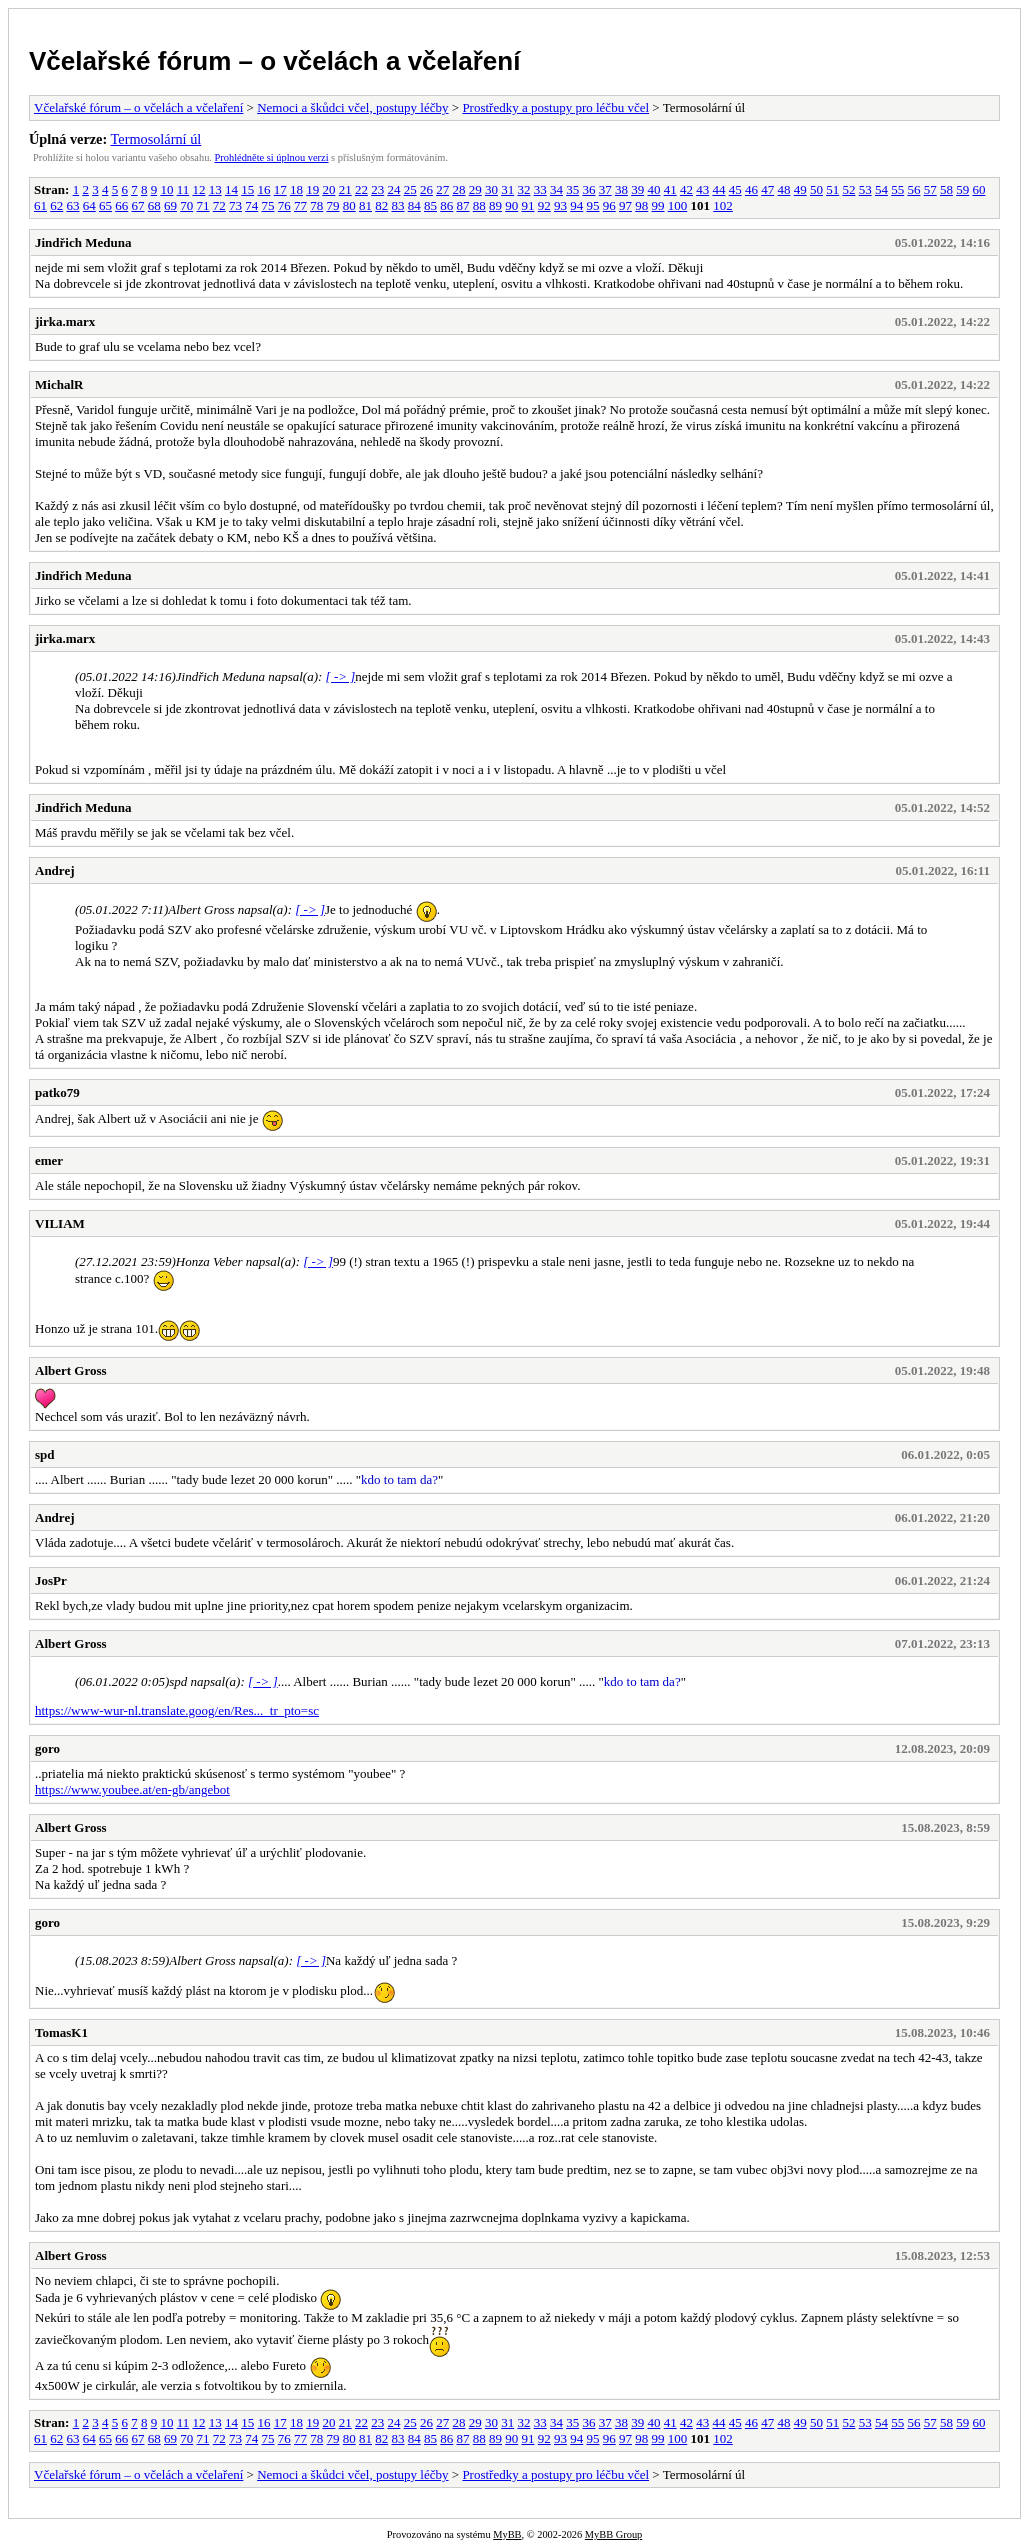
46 (751, 189)
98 (641, 205)
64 (89, 205)
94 (576, 205)
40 (653, 189)
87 (463, 205)
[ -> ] (341, 676)
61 (40, 205)
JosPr (51, 1580)
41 (670, 189)
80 (349, 205)
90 (511, 205)
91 (528, 205)
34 (556, 189)
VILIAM (60, 1223)
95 (593, 205)
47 (767, 189)
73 (235, 205)
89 (495, 205)
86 (446, 205)
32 (523, 189)
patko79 (57, 1092)
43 (702, 189)
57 (930, 189)
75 (268, 205)
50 (816, 189)
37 (605, 189)
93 (560, 205)
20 (328, 189)
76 (284, 205)
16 (263, 189)
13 (215, 189)
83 (398, 205)
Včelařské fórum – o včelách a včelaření (274, 61)
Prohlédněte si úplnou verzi (272, 157)
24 (393, 189)
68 (154, 205)
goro (47, 1748)
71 (203, 205)
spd (45, 1454)
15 (247, 189)
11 (183, 189)
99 (658, 205)
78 (316, 205)
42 (686, 189)
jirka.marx (65, 321)
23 (377, 189)
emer (49, 1160)
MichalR (59, 384)
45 (735, 189)
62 (56, 205)
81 (365, 205)
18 (296, 189)
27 (442, 189)
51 (832, 189)
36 (588, 189)
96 (609, 205)
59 (962, 189)
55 (897, 189)
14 (231, 189)
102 (723, 205)
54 (881, 189)
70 (186, 205)
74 (251, 205)
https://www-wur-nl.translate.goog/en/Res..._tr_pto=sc (177, 1710)
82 (381, 205)
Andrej (54, 870)
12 (198, 189)
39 (637, 189)
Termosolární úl (156, 139)
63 (73, 205)
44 (718, 189)
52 (848, 189)
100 (678, 205)
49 (800, 189)
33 (540, 189)
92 (544, 205)
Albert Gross (71, 1370)
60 (978, 189)
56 (913, 189)
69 (170, 205)
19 (312, 189)
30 (491, 189)
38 (621, 189)
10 (166, 189)
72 (219, 205)
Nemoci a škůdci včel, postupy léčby (352, 107)
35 (572, 189)
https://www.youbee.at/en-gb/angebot (132, 1789)
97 (625, 205)
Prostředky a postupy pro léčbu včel (555, 107)
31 (507, 189)
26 (426, 189)
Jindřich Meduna (83, 242)
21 (345, 189)
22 (361, 189)
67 (138, 205)
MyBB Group (613, 2534)
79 (333, 205)
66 (121, 205)
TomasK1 (61, 2032)
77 (300, 205)
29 (475, 189)
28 (458, 189)
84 (414, 205)
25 (410, 189)
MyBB (507, 2534)
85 (430, 205)
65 (105, 205)
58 (946, 189)
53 (865, 189)
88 (479, 205)
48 (783, 189)
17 (280, 189)
